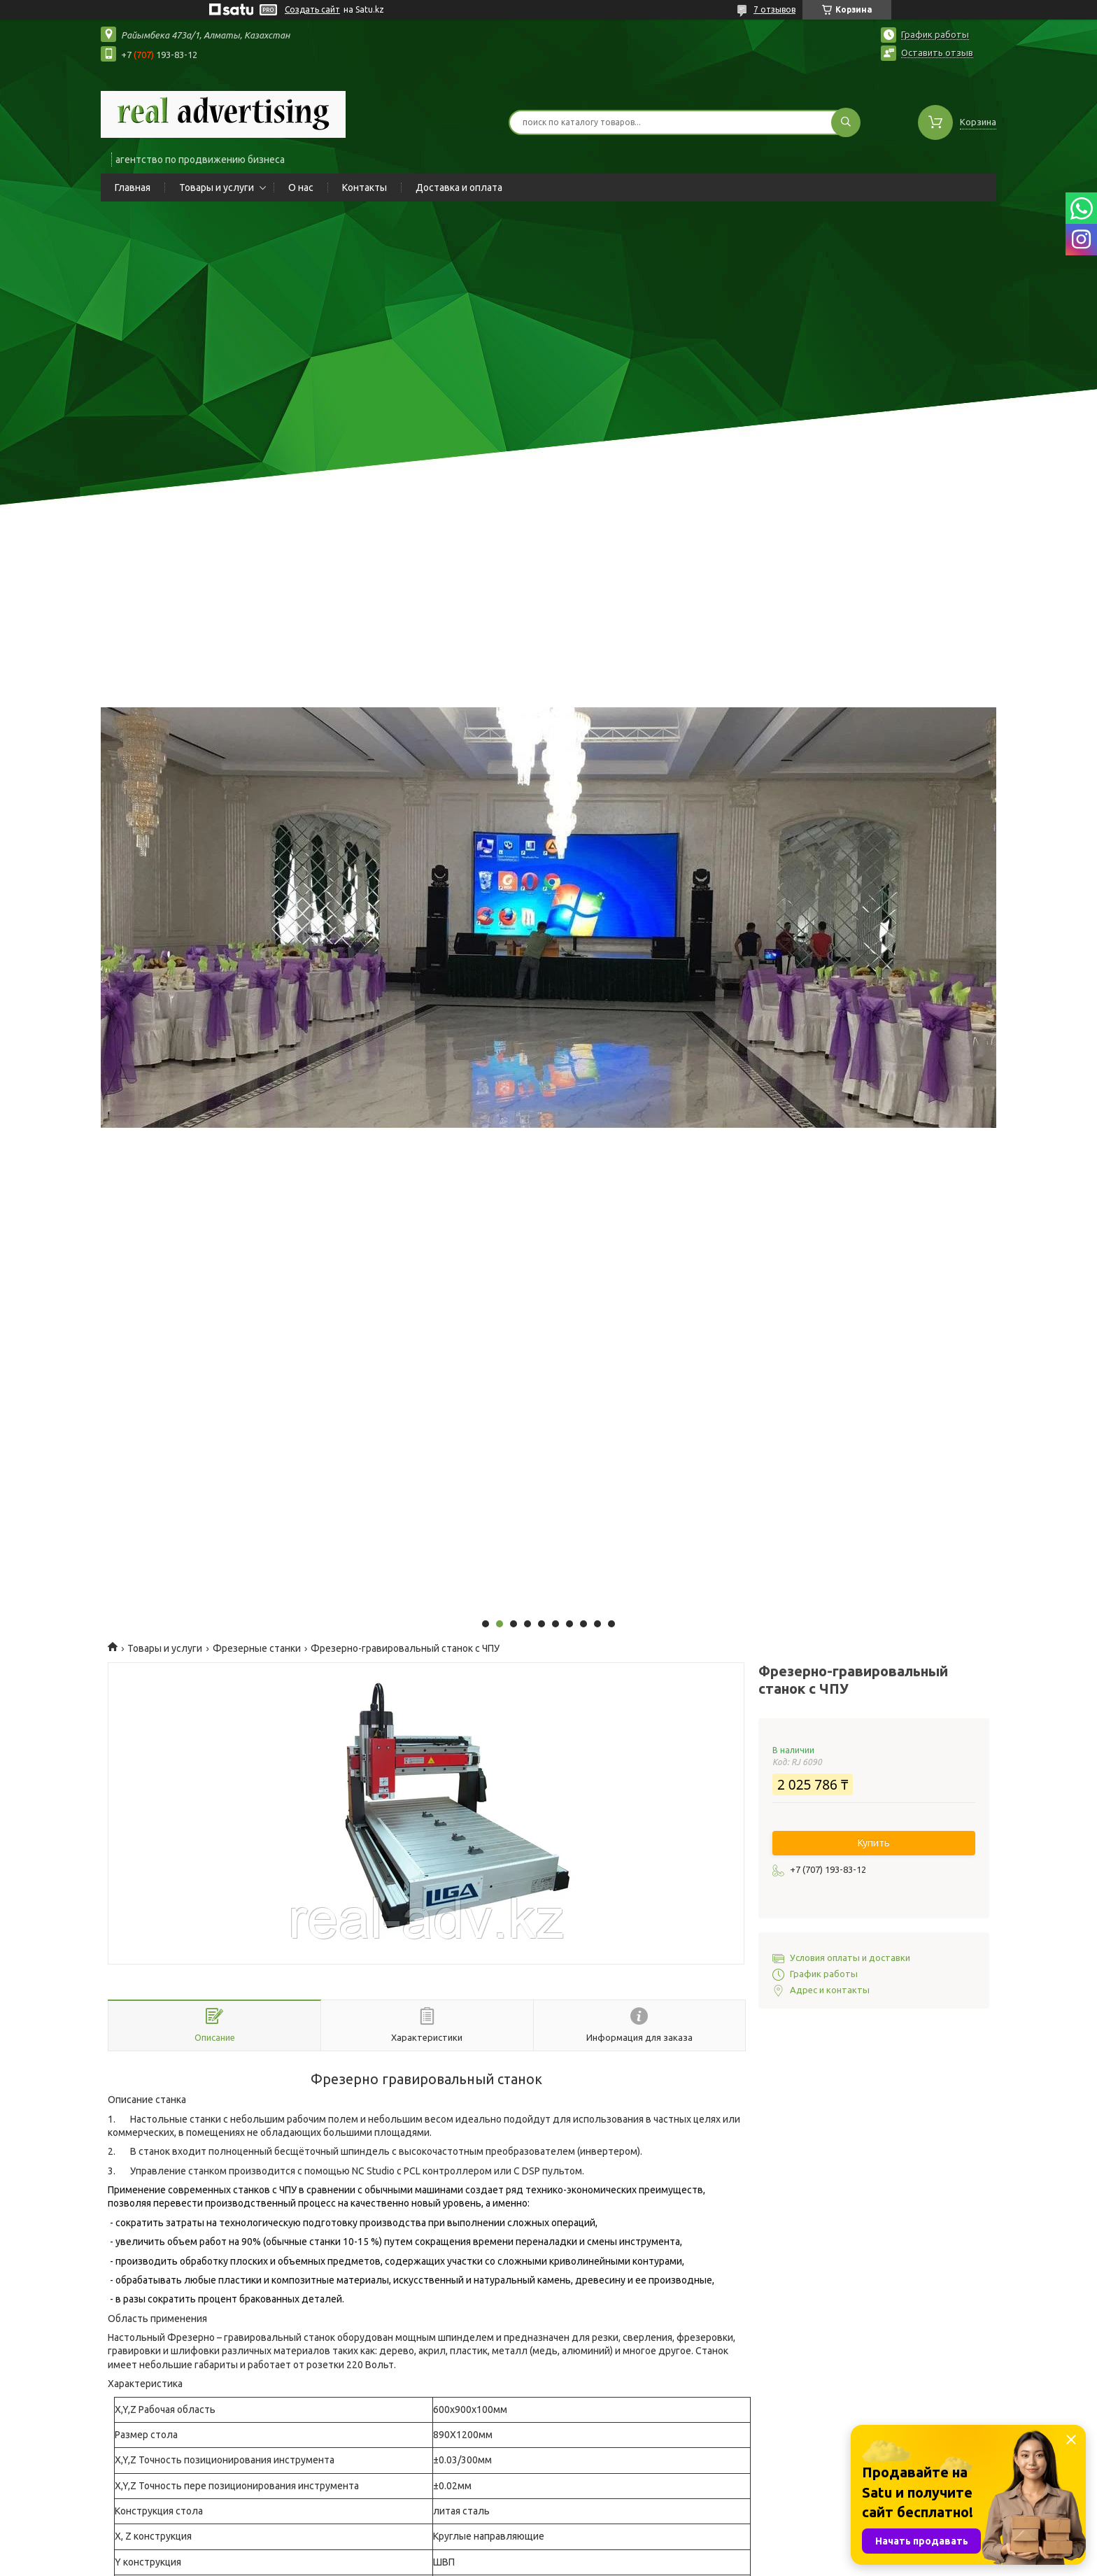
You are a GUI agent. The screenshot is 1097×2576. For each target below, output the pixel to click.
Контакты (364, 187)
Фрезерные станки (257, 1648)
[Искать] (846, 122)
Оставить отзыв (937, 52)
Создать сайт (312, 9)
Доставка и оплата (459, 187)
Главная (132, 187)
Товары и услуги (216, 187)
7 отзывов (774, 9)
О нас (300, 187)
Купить (874, 1842)
